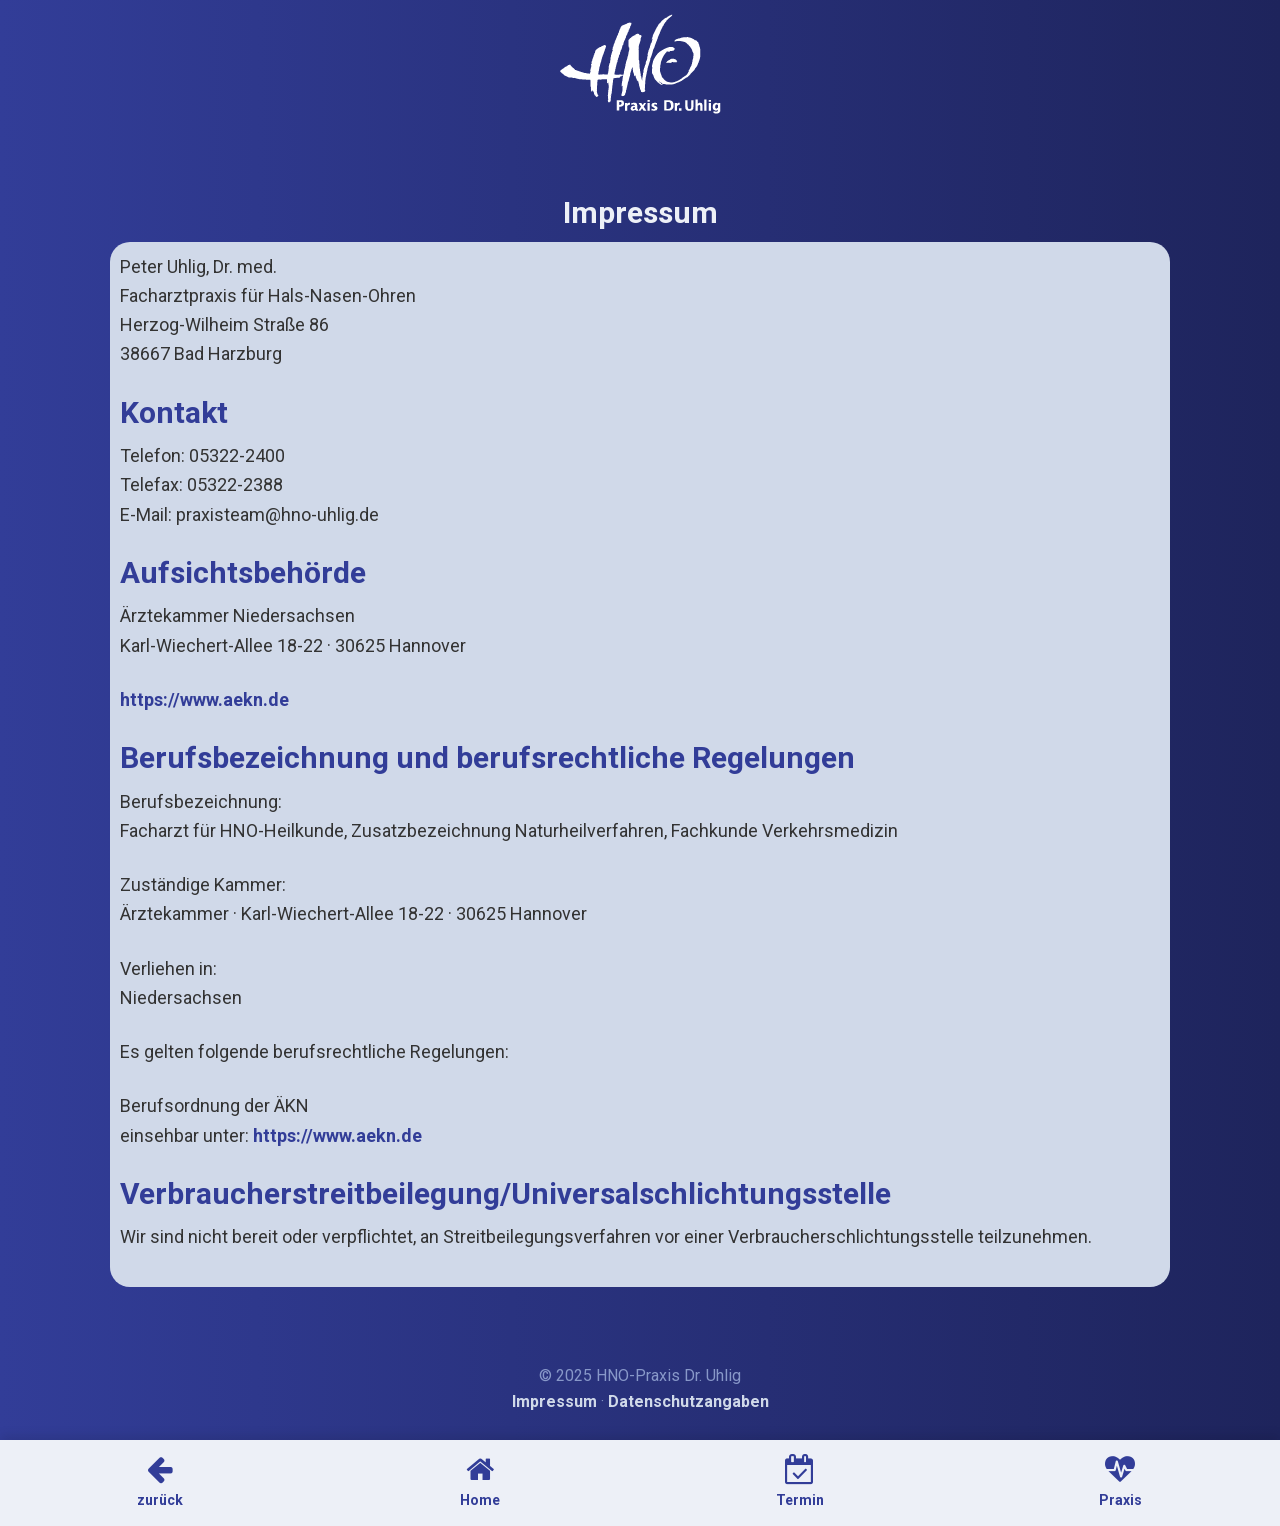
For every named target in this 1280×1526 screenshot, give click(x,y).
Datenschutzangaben (688, 1401)
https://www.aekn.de (204, 699)
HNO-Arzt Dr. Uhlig (640, 64)
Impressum (554, 1401)
